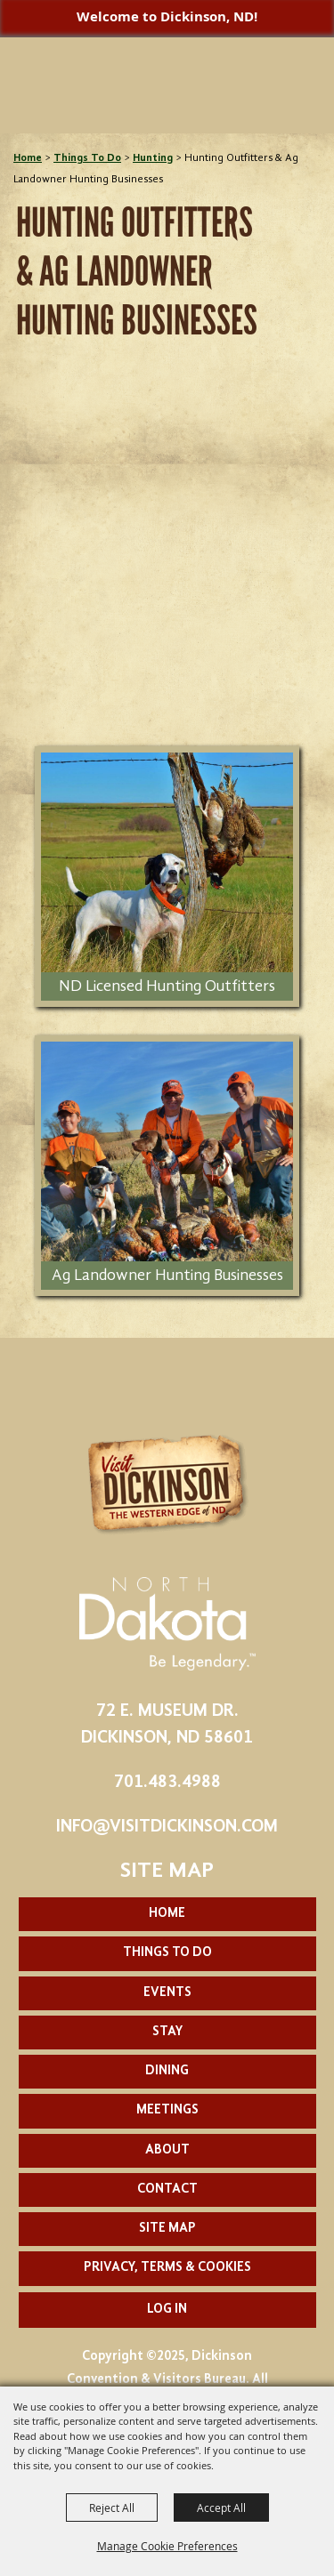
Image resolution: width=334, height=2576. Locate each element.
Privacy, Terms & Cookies (167, 2267)
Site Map (167, 2228)
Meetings (167, 2110)
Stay (167, 2032)
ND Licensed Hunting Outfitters (167, 986)
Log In (167, 2309)
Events (167, 1993)
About (167, 2150)
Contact (167, 2189)
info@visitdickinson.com (167, 1827)
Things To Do (87, 158)
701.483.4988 (167, 1782)
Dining (167, 2071)
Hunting (153, 158)
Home (27, 158)
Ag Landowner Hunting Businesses (167, 1276)
